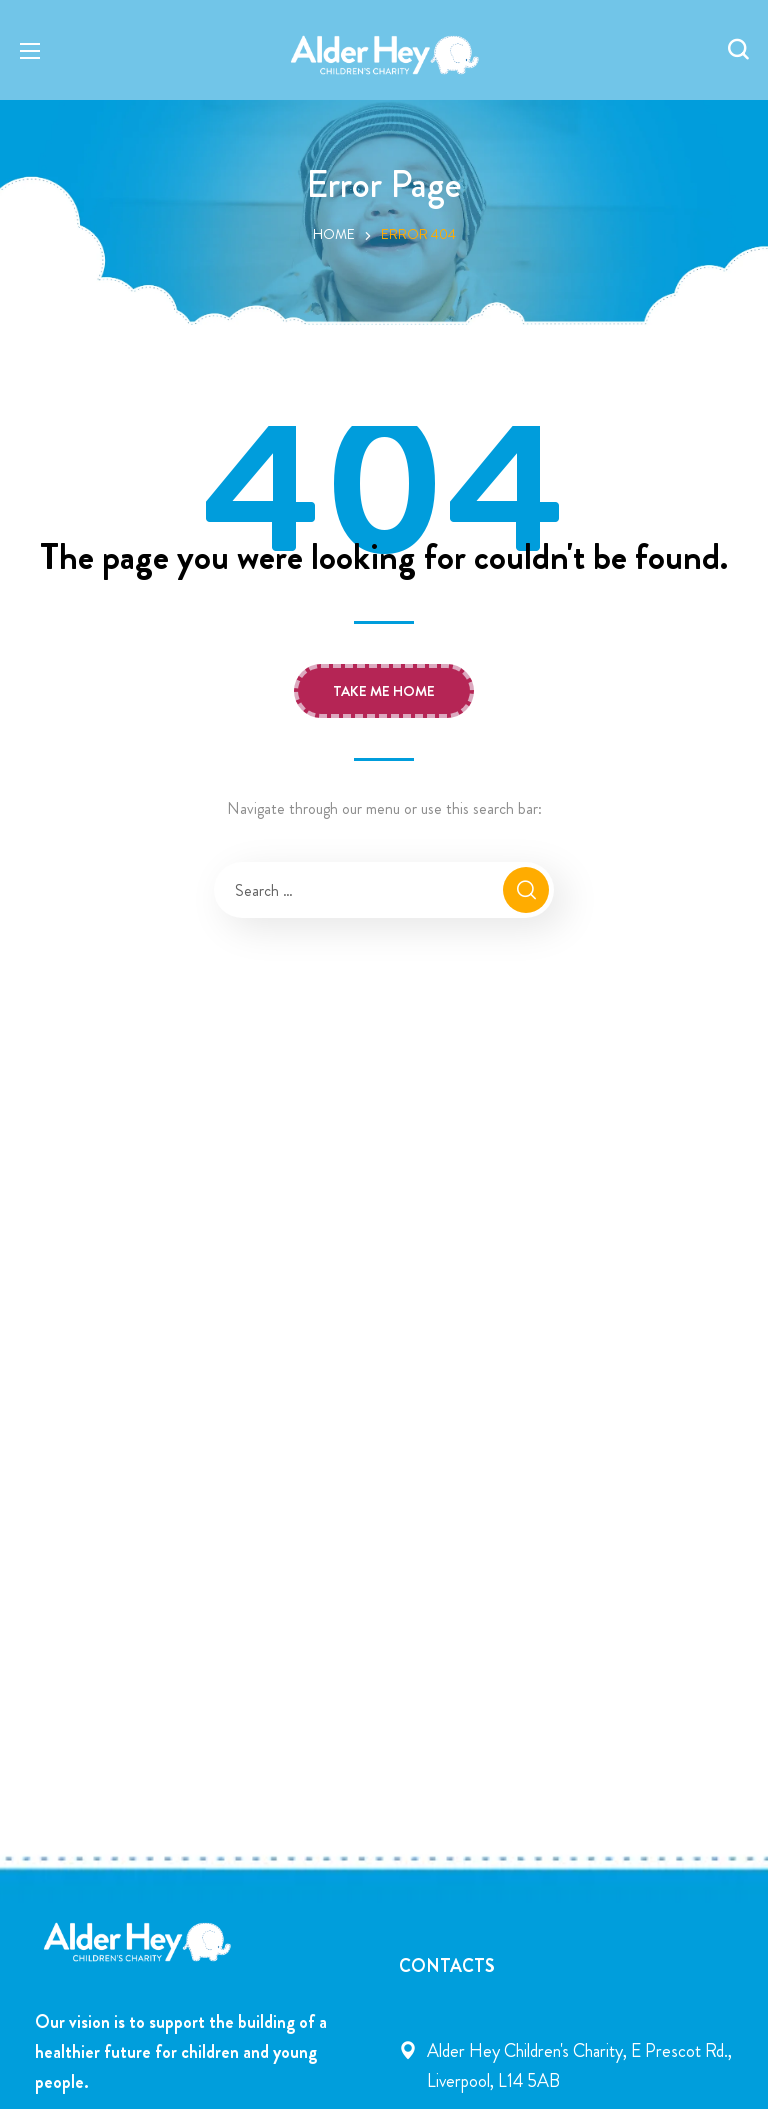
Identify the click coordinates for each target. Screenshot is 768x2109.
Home (334, 234)
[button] (738, 50)
